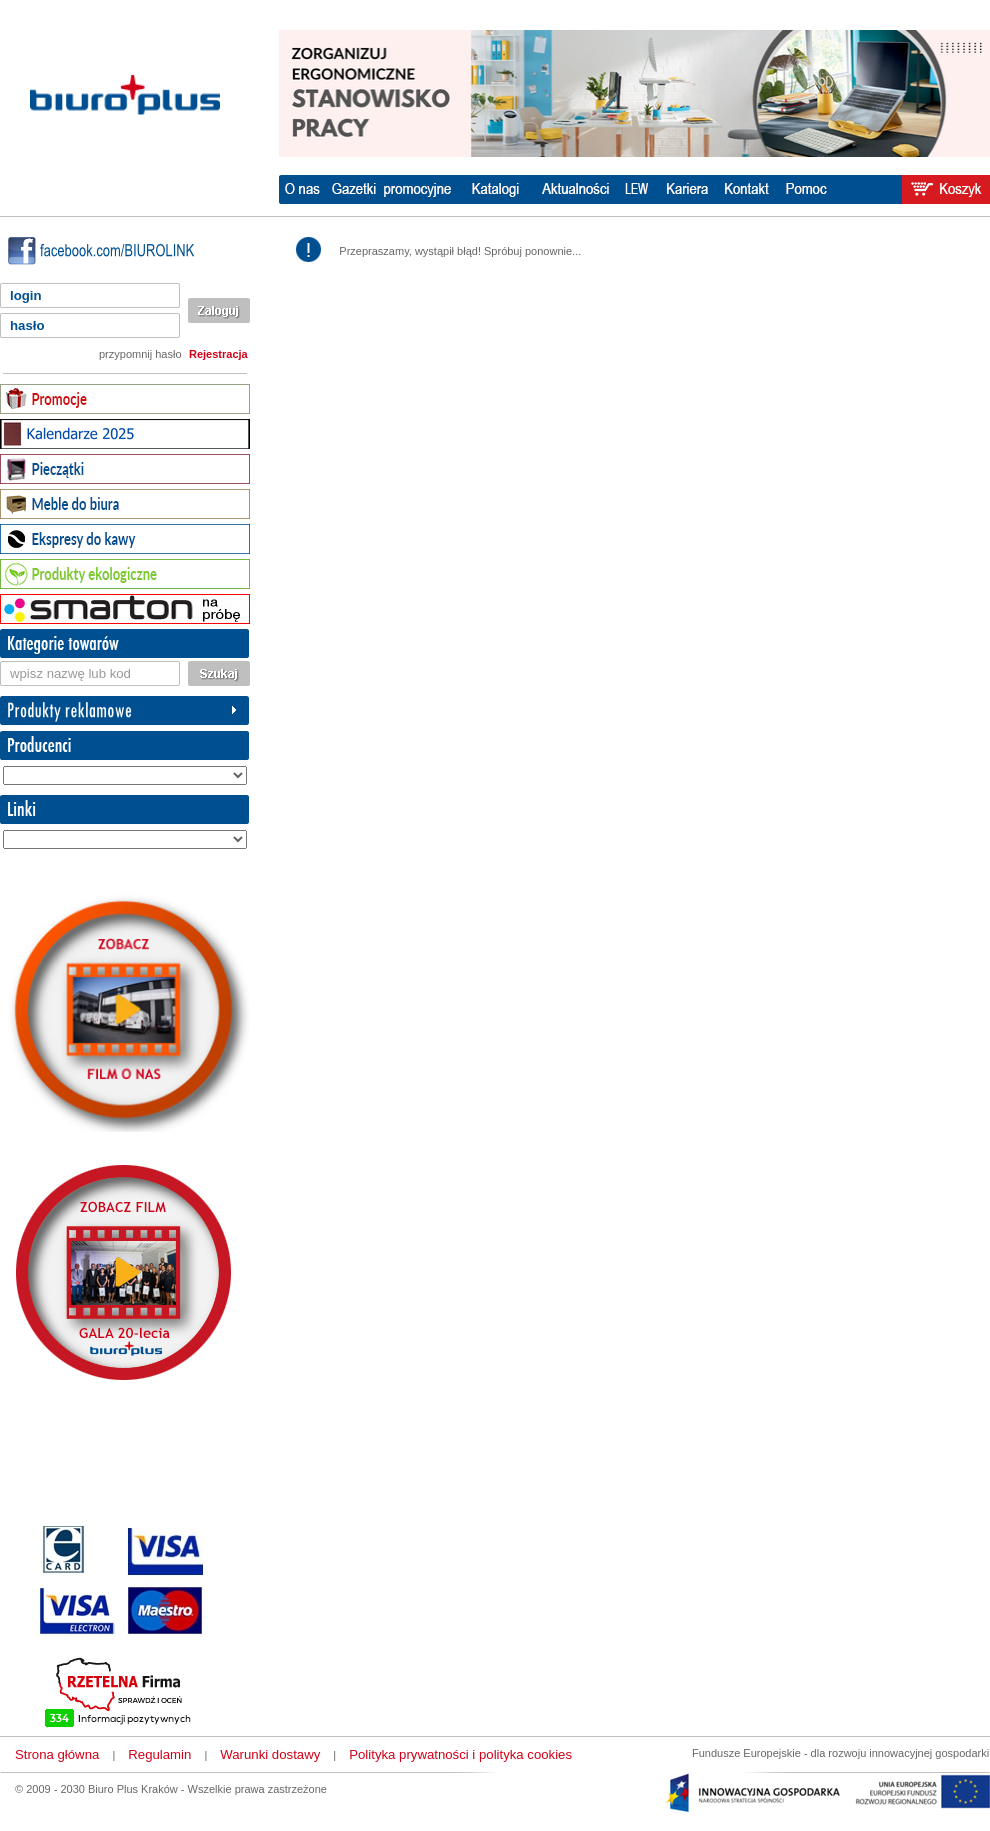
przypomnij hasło (140, 354)
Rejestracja (218, 354)
